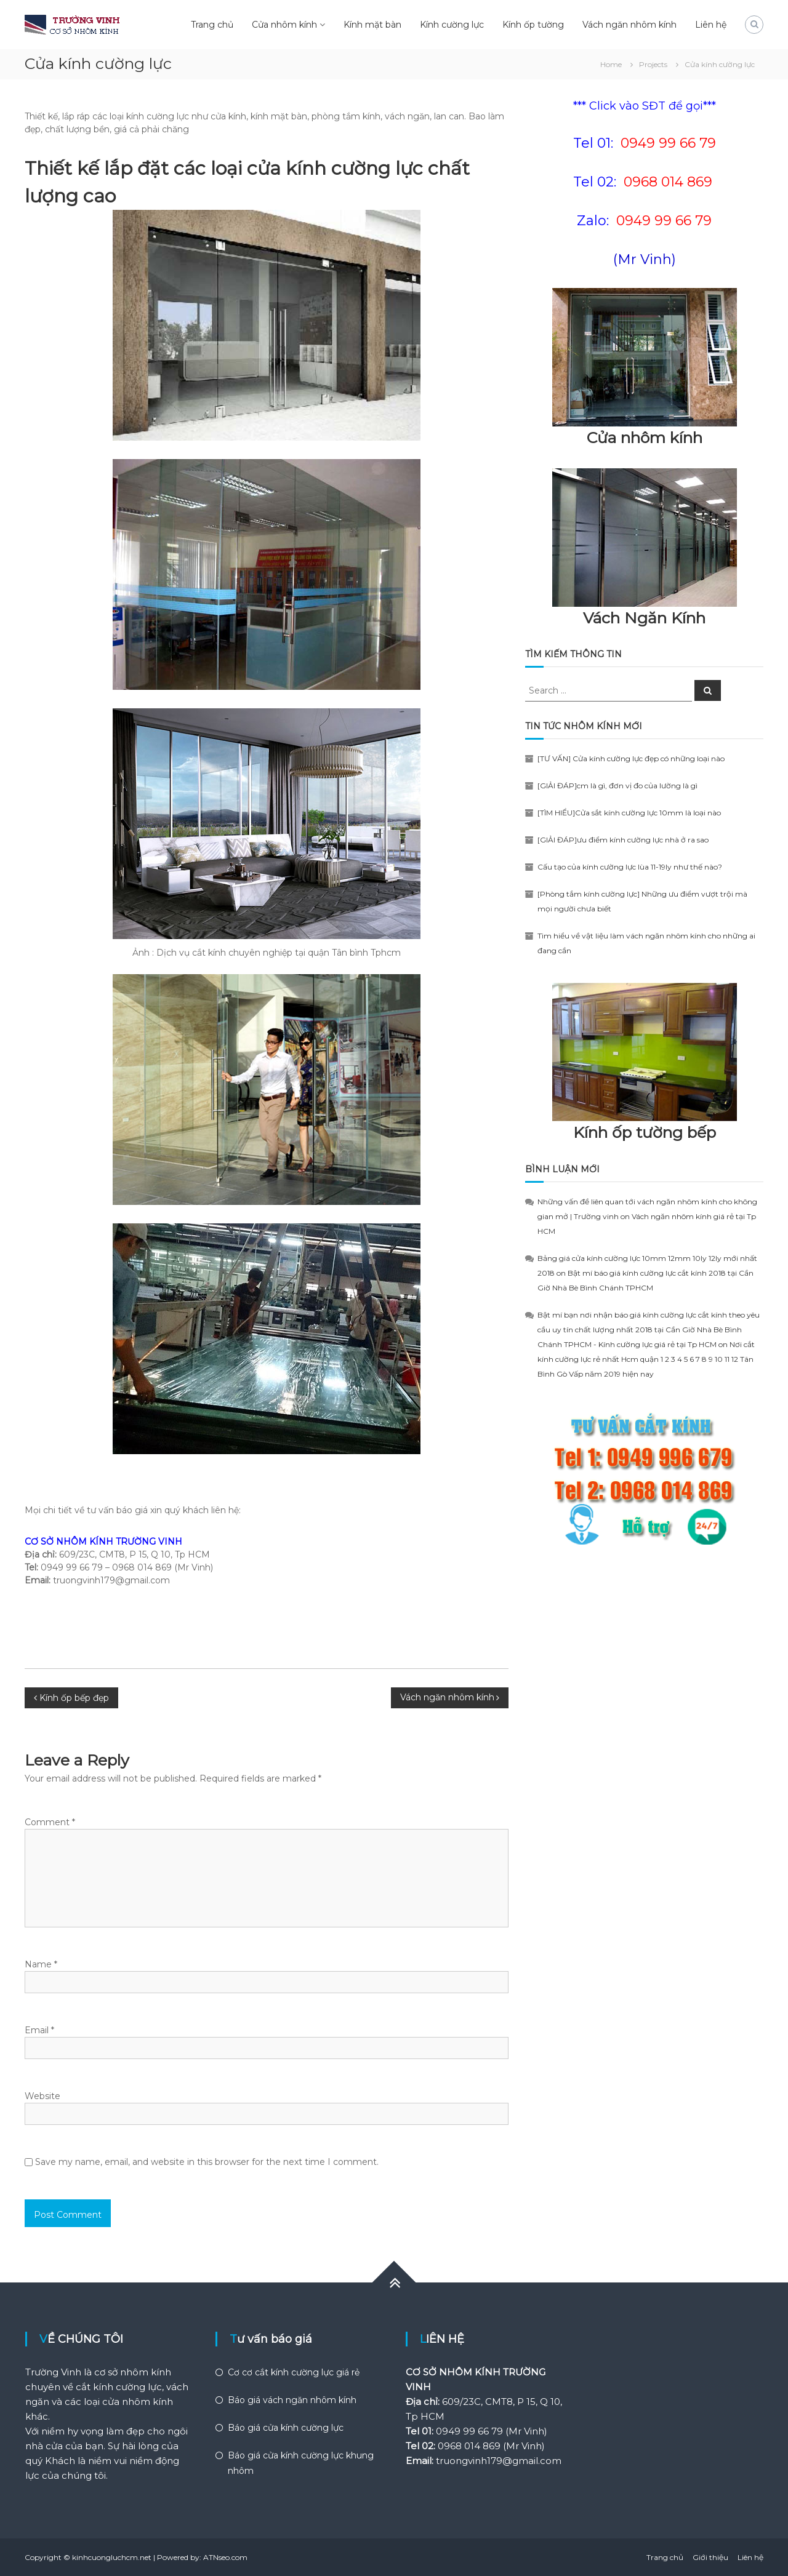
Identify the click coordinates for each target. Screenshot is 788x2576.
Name (41, 1964)
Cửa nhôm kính (284, 24)
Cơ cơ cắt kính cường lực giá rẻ (294, 2372)
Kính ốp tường (533, 24)
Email (39, 2030)
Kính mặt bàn (372, 24)
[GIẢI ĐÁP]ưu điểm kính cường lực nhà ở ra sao (623, 839)
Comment (50, 1822)
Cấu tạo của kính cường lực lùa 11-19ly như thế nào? (629, 866)
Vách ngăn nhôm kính (629, 24)
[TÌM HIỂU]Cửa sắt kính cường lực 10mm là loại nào (629, 812)
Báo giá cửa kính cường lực (286, 2427)
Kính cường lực (452, 24)
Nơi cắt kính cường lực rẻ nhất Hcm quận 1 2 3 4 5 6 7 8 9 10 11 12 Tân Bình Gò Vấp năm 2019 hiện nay (646, 1359)
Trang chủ (212, 24)
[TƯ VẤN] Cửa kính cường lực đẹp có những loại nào (631, 758)
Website (42, 2096)
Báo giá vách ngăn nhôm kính (292, 2400)
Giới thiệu (710, 2557)
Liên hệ (710, 24)
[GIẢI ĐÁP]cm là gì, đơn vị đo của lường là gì (617, 785)
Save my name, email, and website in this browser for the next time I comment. (207, 2161)
